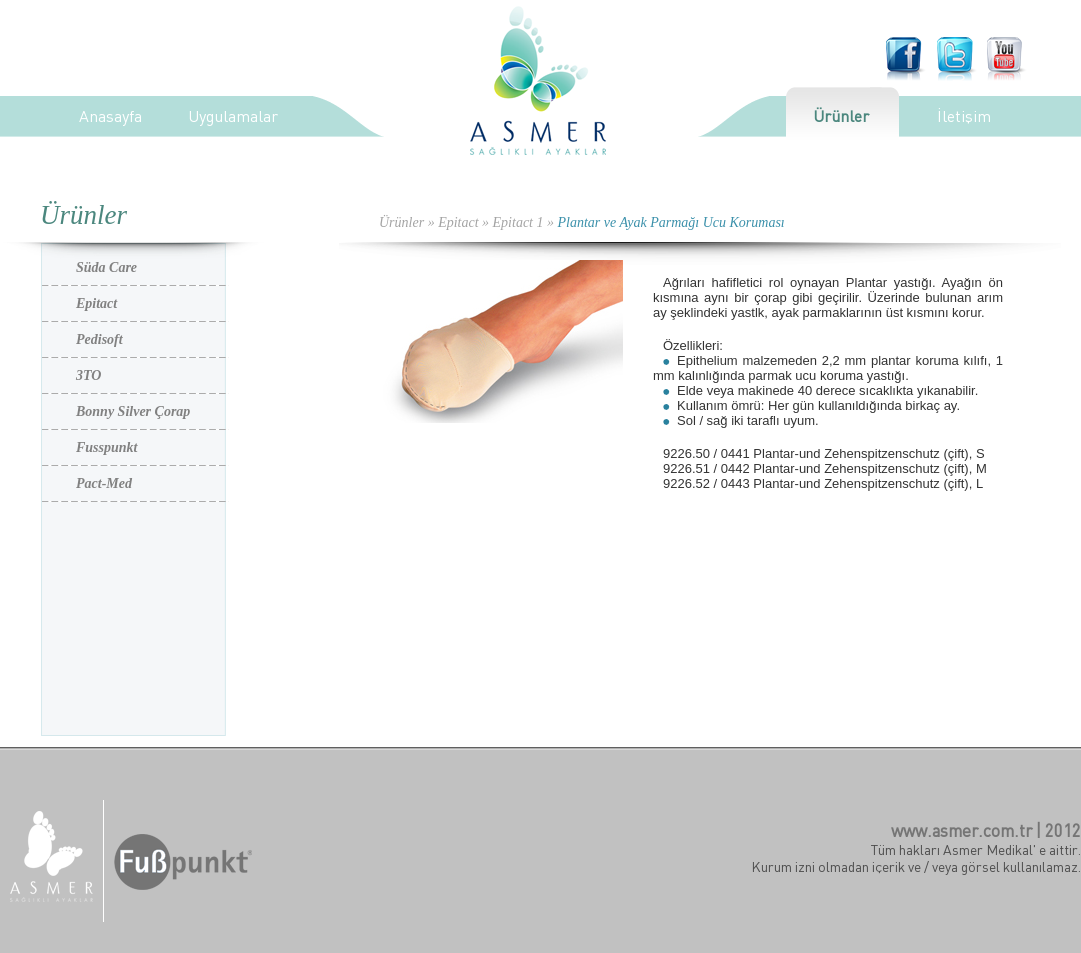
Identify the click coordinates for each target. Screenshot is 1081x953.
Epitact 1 (518, 222)
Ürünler (841, 116)
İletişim (964, 116)
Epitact (458, 222)
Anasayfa (110, 116)
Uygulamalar (233, 116)
